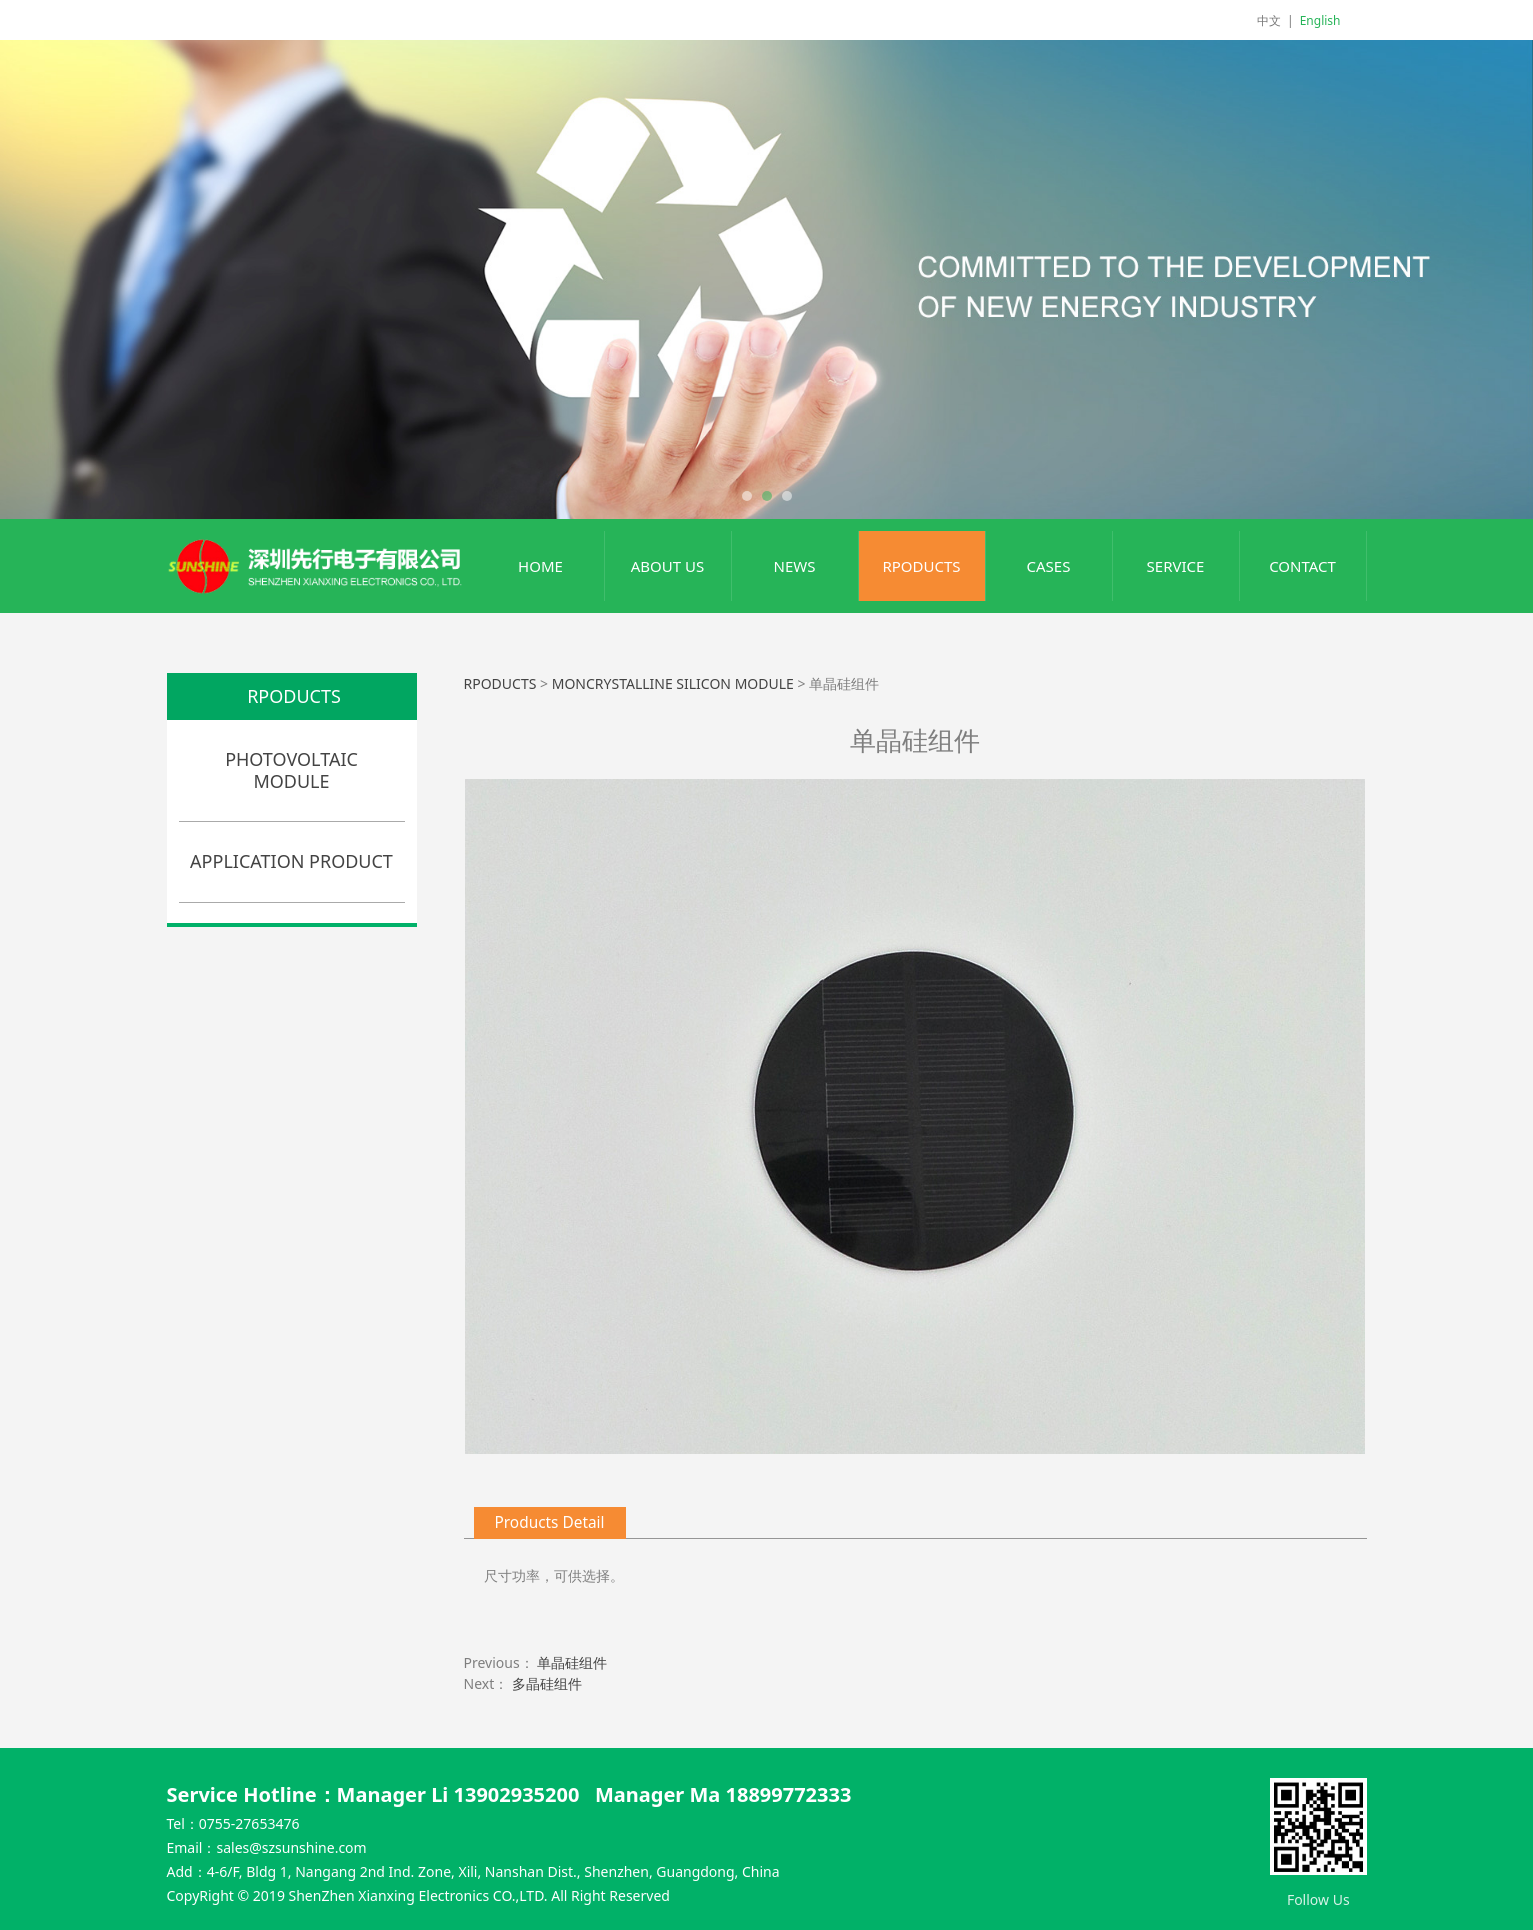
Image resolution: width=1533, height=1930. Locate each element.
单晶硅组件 (572, 1662)
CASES (1049, 566)
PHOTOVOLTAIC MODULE (291, 770)
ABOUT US (667, 566)
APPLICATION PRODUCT (291, 861)
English (1320, 20)
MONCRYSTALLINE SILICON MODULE (673, 683)
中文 (1269, 20)
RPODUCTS (921, 566)
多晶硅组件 (547, 1683)
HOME (540, 566)
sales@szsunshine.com (291, 1847)
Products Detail (550, 1522)
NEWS (795, 566)
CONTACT (1302, 566)
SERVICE (1176, 566)
